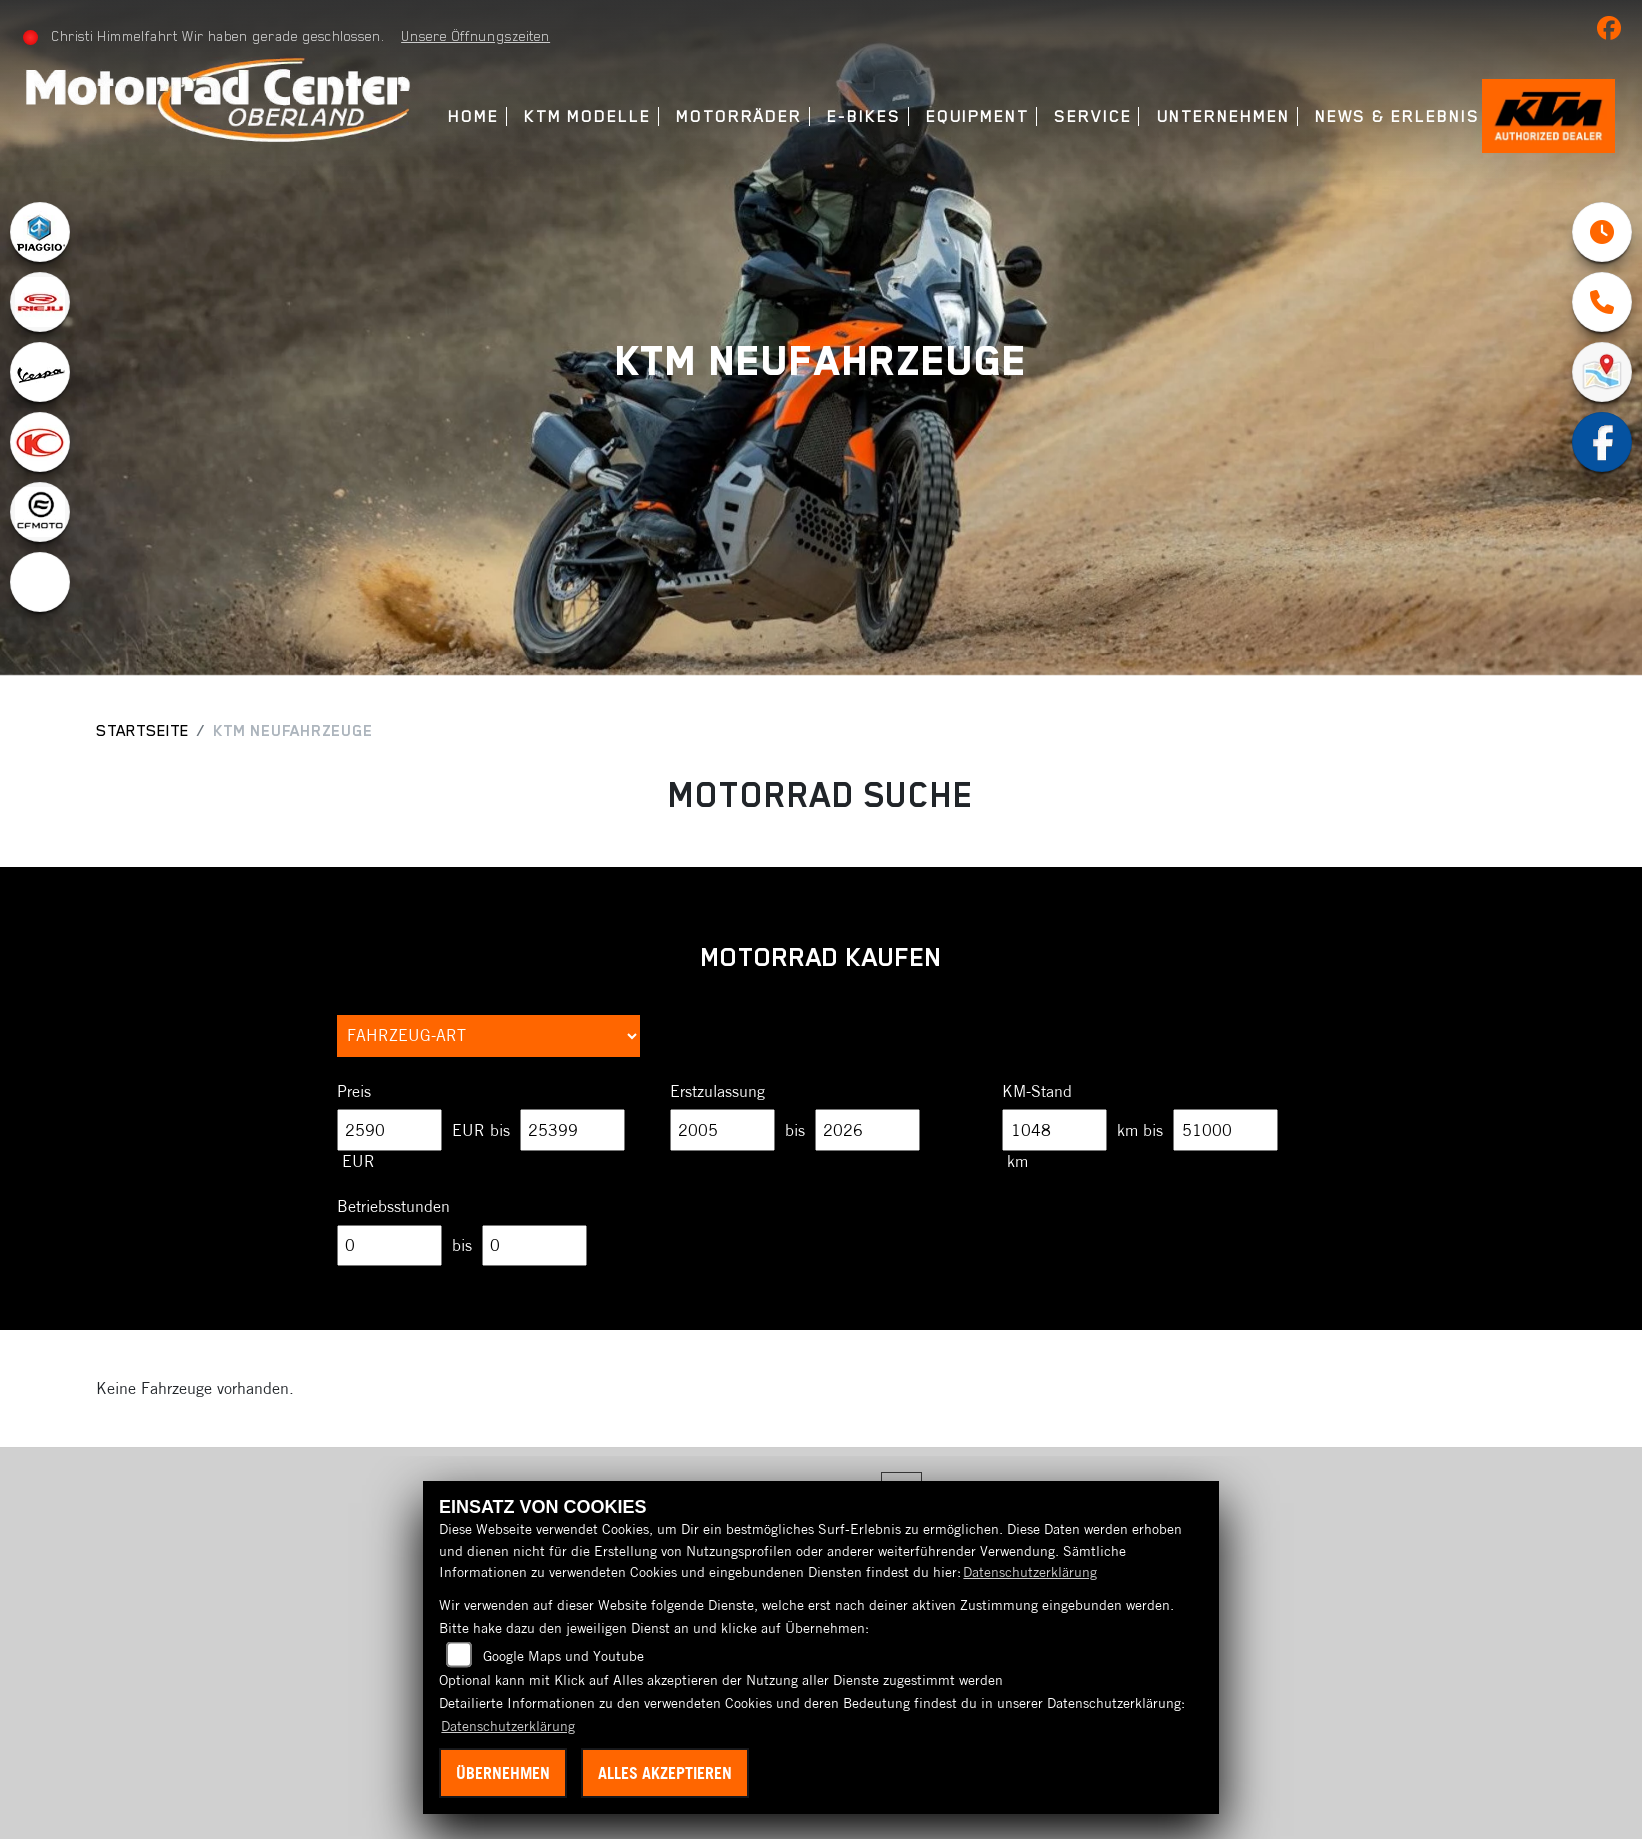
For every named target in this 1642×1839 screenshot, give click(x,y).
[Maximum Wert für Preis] (572, 1130)
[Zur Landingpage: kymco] (40, 442)
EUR (358, 1161)
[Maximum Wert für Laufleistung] (1225, 1130)
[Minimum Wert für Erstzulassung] (722, 1130)
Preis (354, 1091)
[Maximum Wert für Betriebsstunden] (534, 1246)
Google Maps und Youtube (563, 1656)
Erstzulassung (717, 1091)
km (1017, 1161)
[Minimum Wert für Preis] (389, 1130)
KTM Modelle (585, 116)
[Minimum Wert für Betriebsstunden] (389, 1246)
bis (795, 1130)
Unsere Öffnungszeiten (477, 36)
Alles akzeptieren (665, 1773)
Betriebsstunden (393, 1206)
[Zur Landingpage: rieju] (40, 302)
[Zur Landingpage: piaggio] (40, 232)
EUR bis (481, 1130)
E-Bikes (861, 116)
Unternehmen (1221, 116)
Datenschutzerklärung (1030, 1572)
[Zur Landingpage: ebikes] (40, 582)
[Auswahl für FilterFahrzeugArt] (488, 1036)
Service (1090, 116)
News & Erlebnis (1395, 116)
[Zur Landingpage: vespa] (40, 372)
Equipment (975, 116)
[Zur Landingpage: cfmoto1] (40, 512)
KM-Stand (1037, 1091)
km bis (1140, 1130)
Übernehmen (503, 1773)
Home (471, 116)
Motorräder (737, 116)
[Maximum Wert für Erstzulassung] (867, 1130)
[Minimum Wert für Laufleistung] (1054, 1130)
